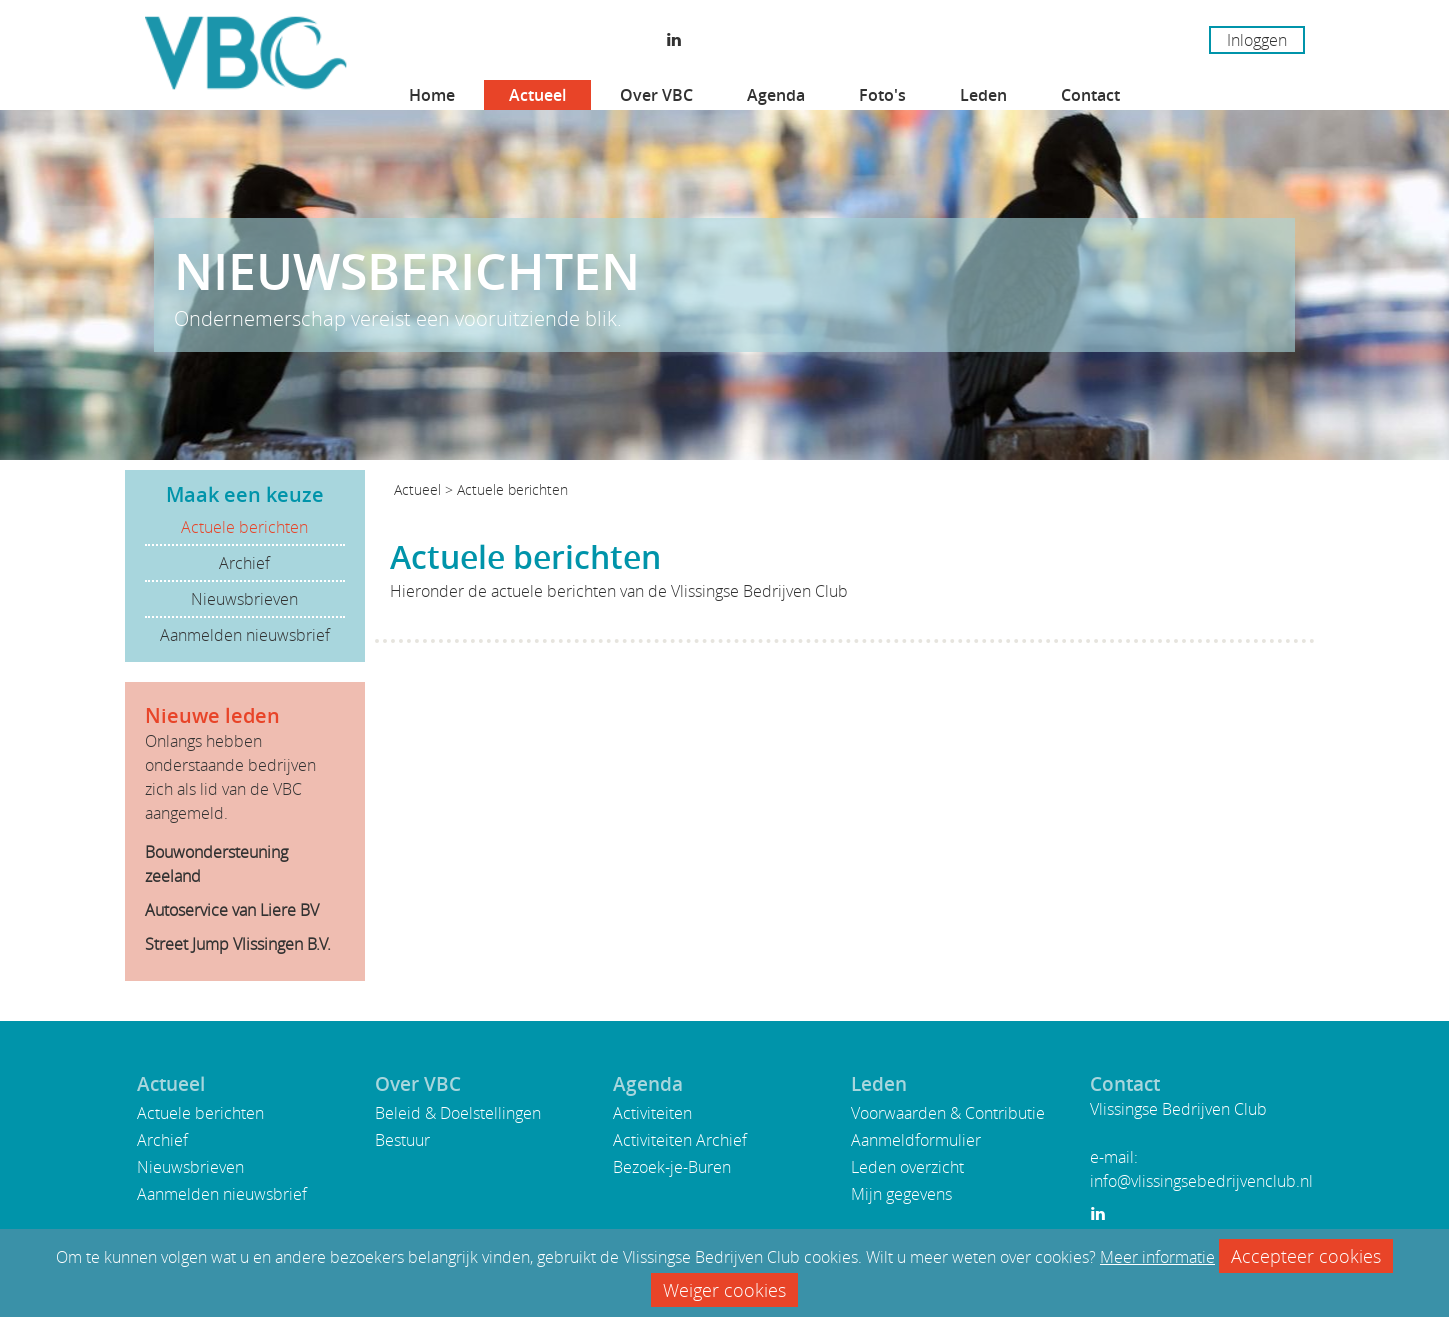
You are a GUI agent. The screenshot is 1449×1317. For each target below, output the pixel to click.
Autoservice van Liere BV (232, 910)
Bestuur (402, 1140)
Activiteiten (652, 1113)
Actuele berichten (244, 527)
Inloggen (1257, 40)
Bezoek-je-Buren (672, 1167)
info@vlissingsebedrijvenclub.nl (1201, 1181)
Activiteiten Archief (680, 1140)
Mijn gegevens (901, 1194)
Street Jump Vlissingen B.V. (238, 944)
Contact (1090, 95)
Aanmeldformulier (916, 1140)
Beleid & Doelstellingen (458, 1113)
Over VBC (656, 95)
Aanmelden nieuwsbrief (245, 635)
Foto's (882, 95)
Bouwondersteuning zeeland (216, 864)
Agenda (776, 95)
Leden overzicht (907, 1167)
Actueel (537, 95)
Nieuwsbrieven (244, 599)
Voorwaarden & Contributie (948, 1113)
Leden (983, 95)
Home (432, 95)
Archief (244, 563)
